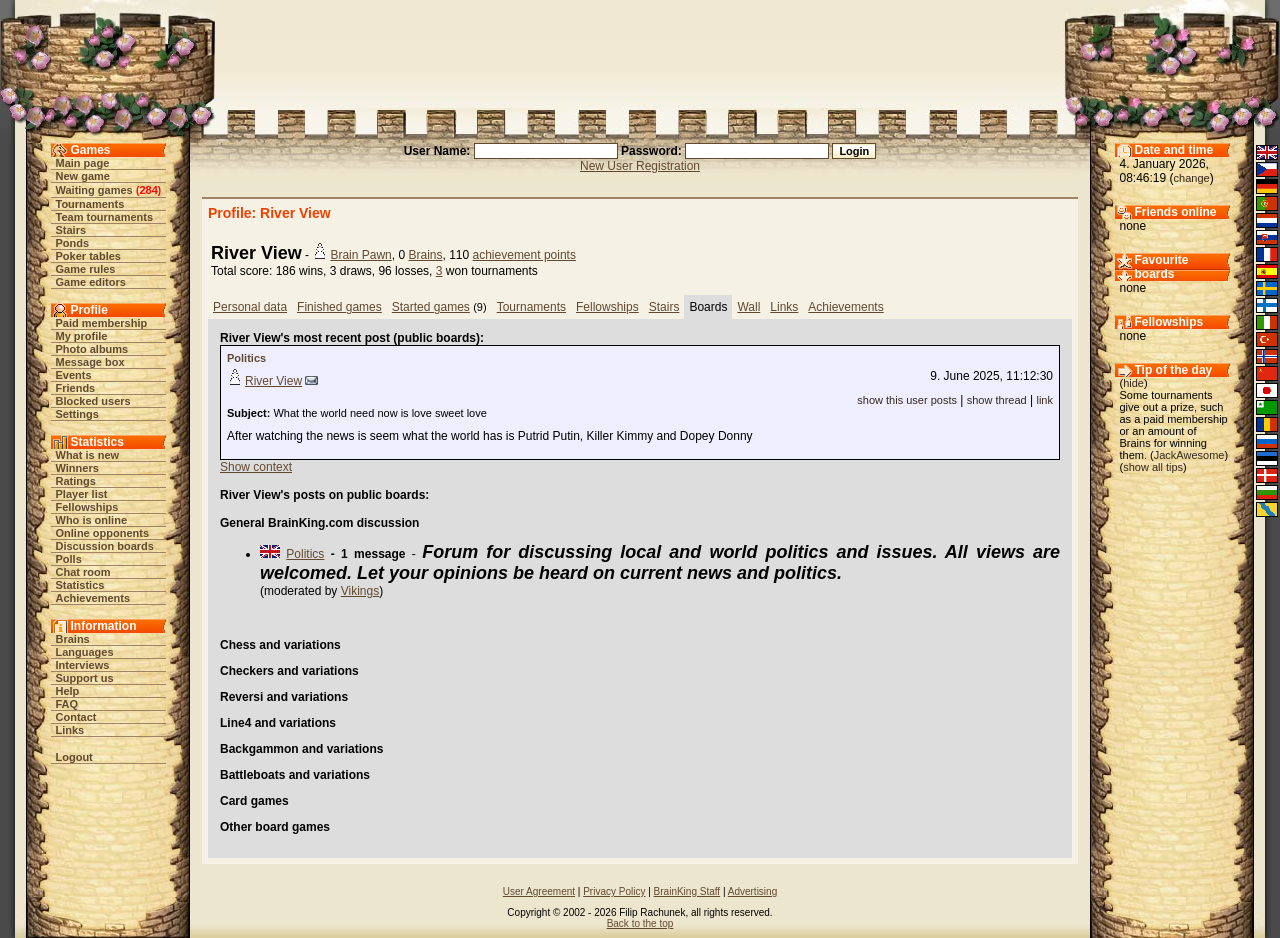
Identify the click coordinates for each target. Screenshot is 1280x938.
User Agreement (539, 891)
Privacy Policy (614, 891)
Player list (82, 494)
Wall (748, 307)
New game (83, 176)
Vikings (360, 591)
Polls (69, 559)
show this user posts (907, 400)
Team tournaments (105, 217)
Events (74, 375)
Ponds (73, 243)
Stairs (71, 230)
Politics (246, 358)
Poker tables (88, 256)
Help (68, 691)
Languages (85, 652)
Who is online (92, 520)
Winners (77, 468)
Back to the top (640, 923)
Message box (90, 362)
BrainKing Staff (687, 891)
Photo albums (92, 349)
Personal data (250, 307)
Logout (74, 757)
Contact (76, 717)
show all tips (1153, 467)
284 (148, 190)
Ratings (76, 481)
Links (70, 730)
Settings (77, 414)
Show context (256, 467)
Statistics (80, 585)
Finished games (339, 307)
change (1192, 178)
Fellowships (87, 507)
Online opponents (103, 533)
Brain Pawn (360, 255)
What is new (88, 455)
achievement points (524, 255)
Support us (85, 678)
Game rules (86, 269)
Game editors (91, 282)
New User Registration (640, 166)
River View (273, 381)
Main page (83, 163)
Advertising (752, 891)
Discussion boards (105, 546)
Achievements (93, 598)
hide (1133, 383)
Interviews (83, 665)
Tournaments (90, 204)
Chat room (83, 572)
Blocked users (93, 401)
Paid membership (102, 323)
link (1044, 400)
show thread (997, 400)
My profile (82, 336)
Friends (76, 388)
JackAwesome (1189, 455)
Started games (431, 307)
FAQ (67, 704)
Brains (73, 639)
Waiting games (94, 190)
